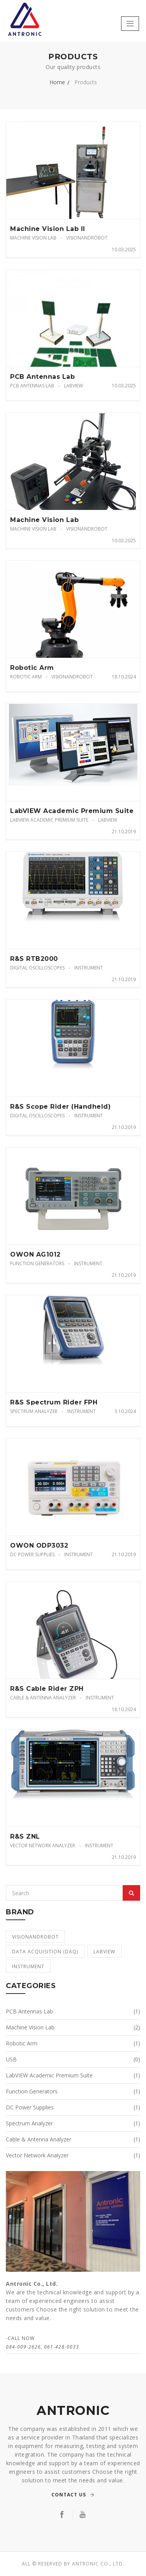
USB (73, 2059)
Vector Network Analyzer (42, 1845)
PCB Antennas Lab (42, 376)
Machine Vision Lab (33, 237)
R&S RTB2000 (34, 958)
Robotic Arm (32, 667)
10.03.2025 (124, 249)
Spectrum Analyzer (34, 1411)
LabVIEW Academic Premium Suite (72, 811)
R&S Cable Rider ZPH (47, 1688)
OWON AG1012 (35, 1254)
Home (57, 82)
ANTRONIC (73, 2410)
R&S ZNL (25, 1836)
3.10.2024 (125, 1411)
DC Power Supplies (32, 1554)
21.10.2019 (124, 831)
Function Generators (37, 1263)
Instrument (88, 967)
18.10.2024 (124, 676)
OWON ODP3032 (39, 1545)
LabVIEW (73, 385)
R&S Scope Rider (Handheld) (60, 1106)
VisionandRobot (86, 237)
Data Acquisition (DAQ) (45, 1951)
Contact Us (73, 2494)
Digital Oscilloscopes (37, 967)
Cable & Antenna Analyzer (43, 1697)
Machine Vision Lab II (47, 229)
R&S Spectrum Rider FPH (53, 1402)
